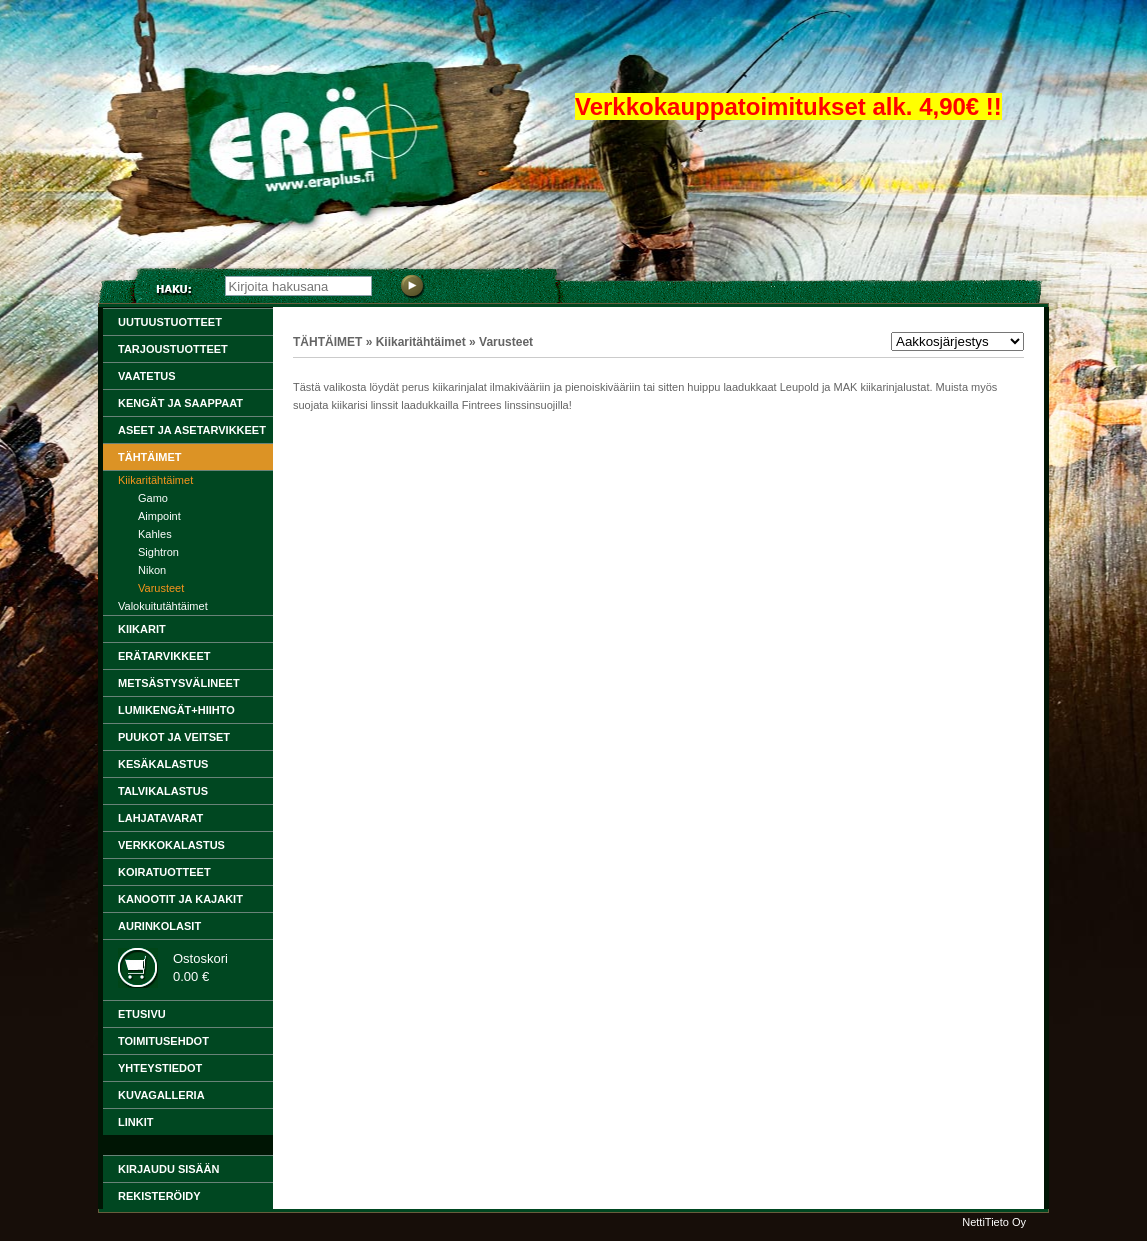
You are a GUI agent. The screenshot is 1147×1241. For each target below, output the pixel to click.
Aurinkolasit (159, 926)
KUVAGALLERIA (161, 1095)
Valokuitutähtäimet (163, 606)
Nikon (152, 570)
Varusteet (161, 588)
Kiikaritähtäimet (155, 480)
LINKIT (135, 1122)
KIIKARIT (142, 629)
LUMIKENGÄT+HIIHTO (176, 710)
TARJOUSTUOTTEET (173, 349)
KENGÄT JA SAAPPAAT (180, 403)
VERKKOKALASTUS (171, 845)
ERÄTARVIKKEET (164, 656)
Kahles (155, 534)
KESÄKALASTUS (163, 764)
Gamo (153, 498)
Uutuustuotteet (170, 322)
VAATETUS (147, 376)
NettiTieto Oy (994, 1222)
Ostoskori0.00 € (200, 967)
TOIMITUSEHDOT (163, 1041)
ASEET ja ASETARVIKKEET (192, 430)
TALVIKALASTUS (163, 791)
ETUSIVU (142, 1014)
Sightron (158, 552)
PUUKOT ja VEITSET (174, 737)
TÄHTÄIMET (150, 457)
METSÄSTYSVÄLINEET (179, 683)
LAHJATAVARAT (160, 818)
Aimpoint (159, 516)
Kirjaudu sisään (168, 1169)
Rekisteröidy (159, 1196)
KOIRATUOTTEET (164, 872)
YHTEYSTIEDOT (160, 1068)
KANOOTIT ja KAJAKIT (180, 899)
